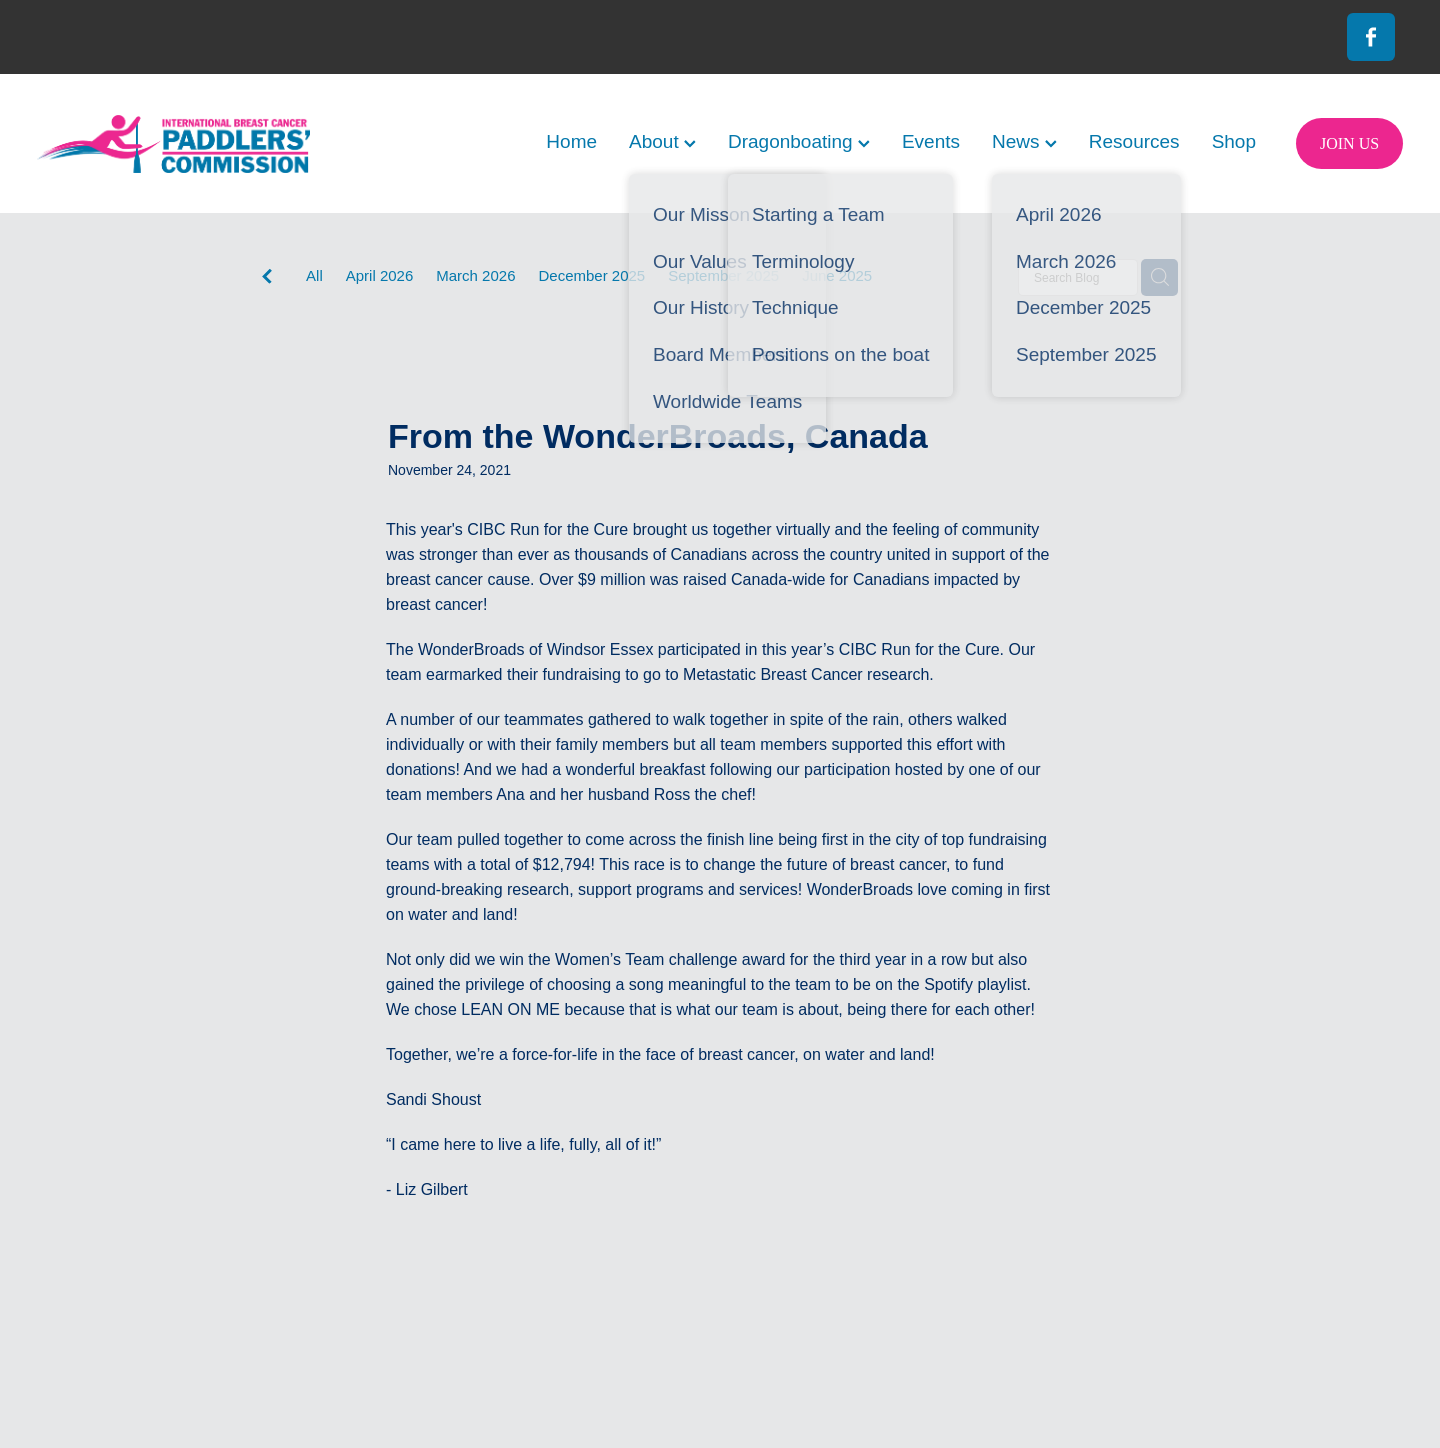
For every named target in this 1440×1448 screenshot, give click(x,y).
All (314, 275)
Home (571, 141)
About (662, 141)
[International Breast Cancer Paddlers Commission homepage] (173, 143)
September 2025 (723, 275)
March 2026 (475, 275)
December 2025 (591, 275)
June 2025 (837, 275)
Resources (1134, 141)
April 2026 (380, 275)
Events (931, 141)
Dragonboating (799, 141)
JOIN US (1349, 143)
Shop (1234, 141)
